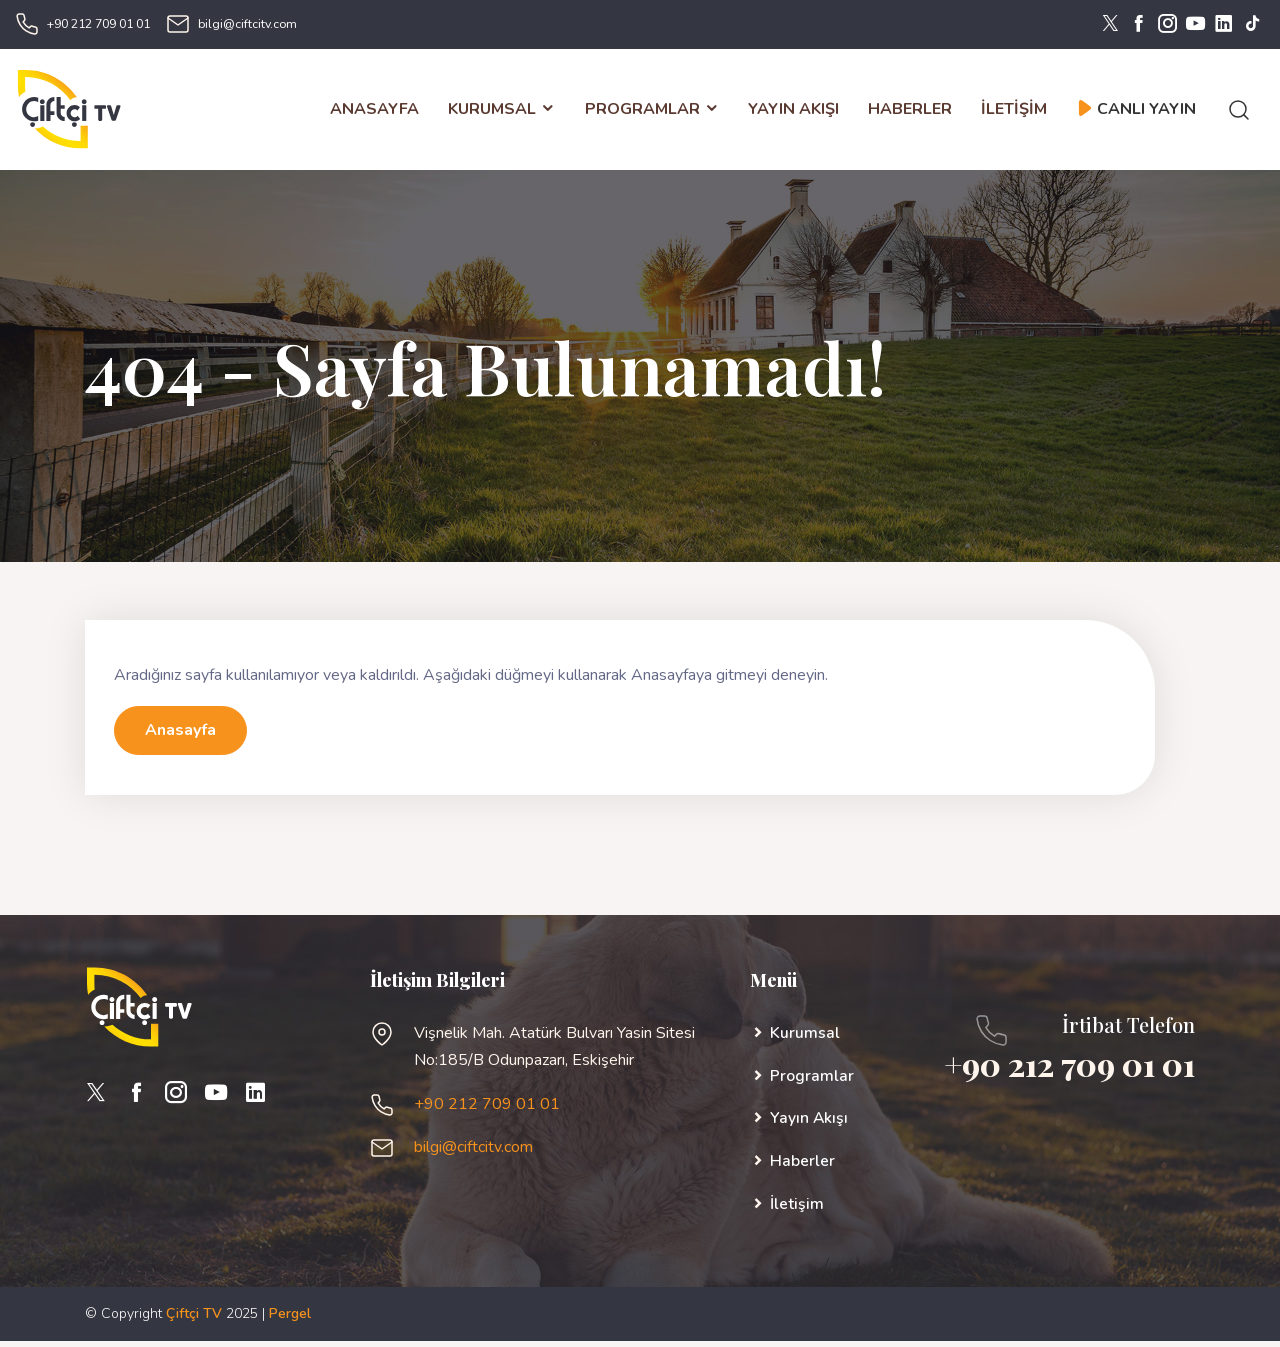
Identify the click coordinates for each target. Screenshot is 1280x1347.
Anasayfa (180, 736)
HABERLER (910, 112)
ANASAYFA (374, 112)
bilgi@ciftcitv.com (247, 24)
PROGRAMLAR (651, 112)
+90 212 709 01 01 (98, 24)
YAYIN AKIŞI (793, 112)
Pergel (290, 1319)
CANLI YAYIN (1136, 112)
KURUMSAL (502, 112)
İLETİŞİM (1014, 112)
